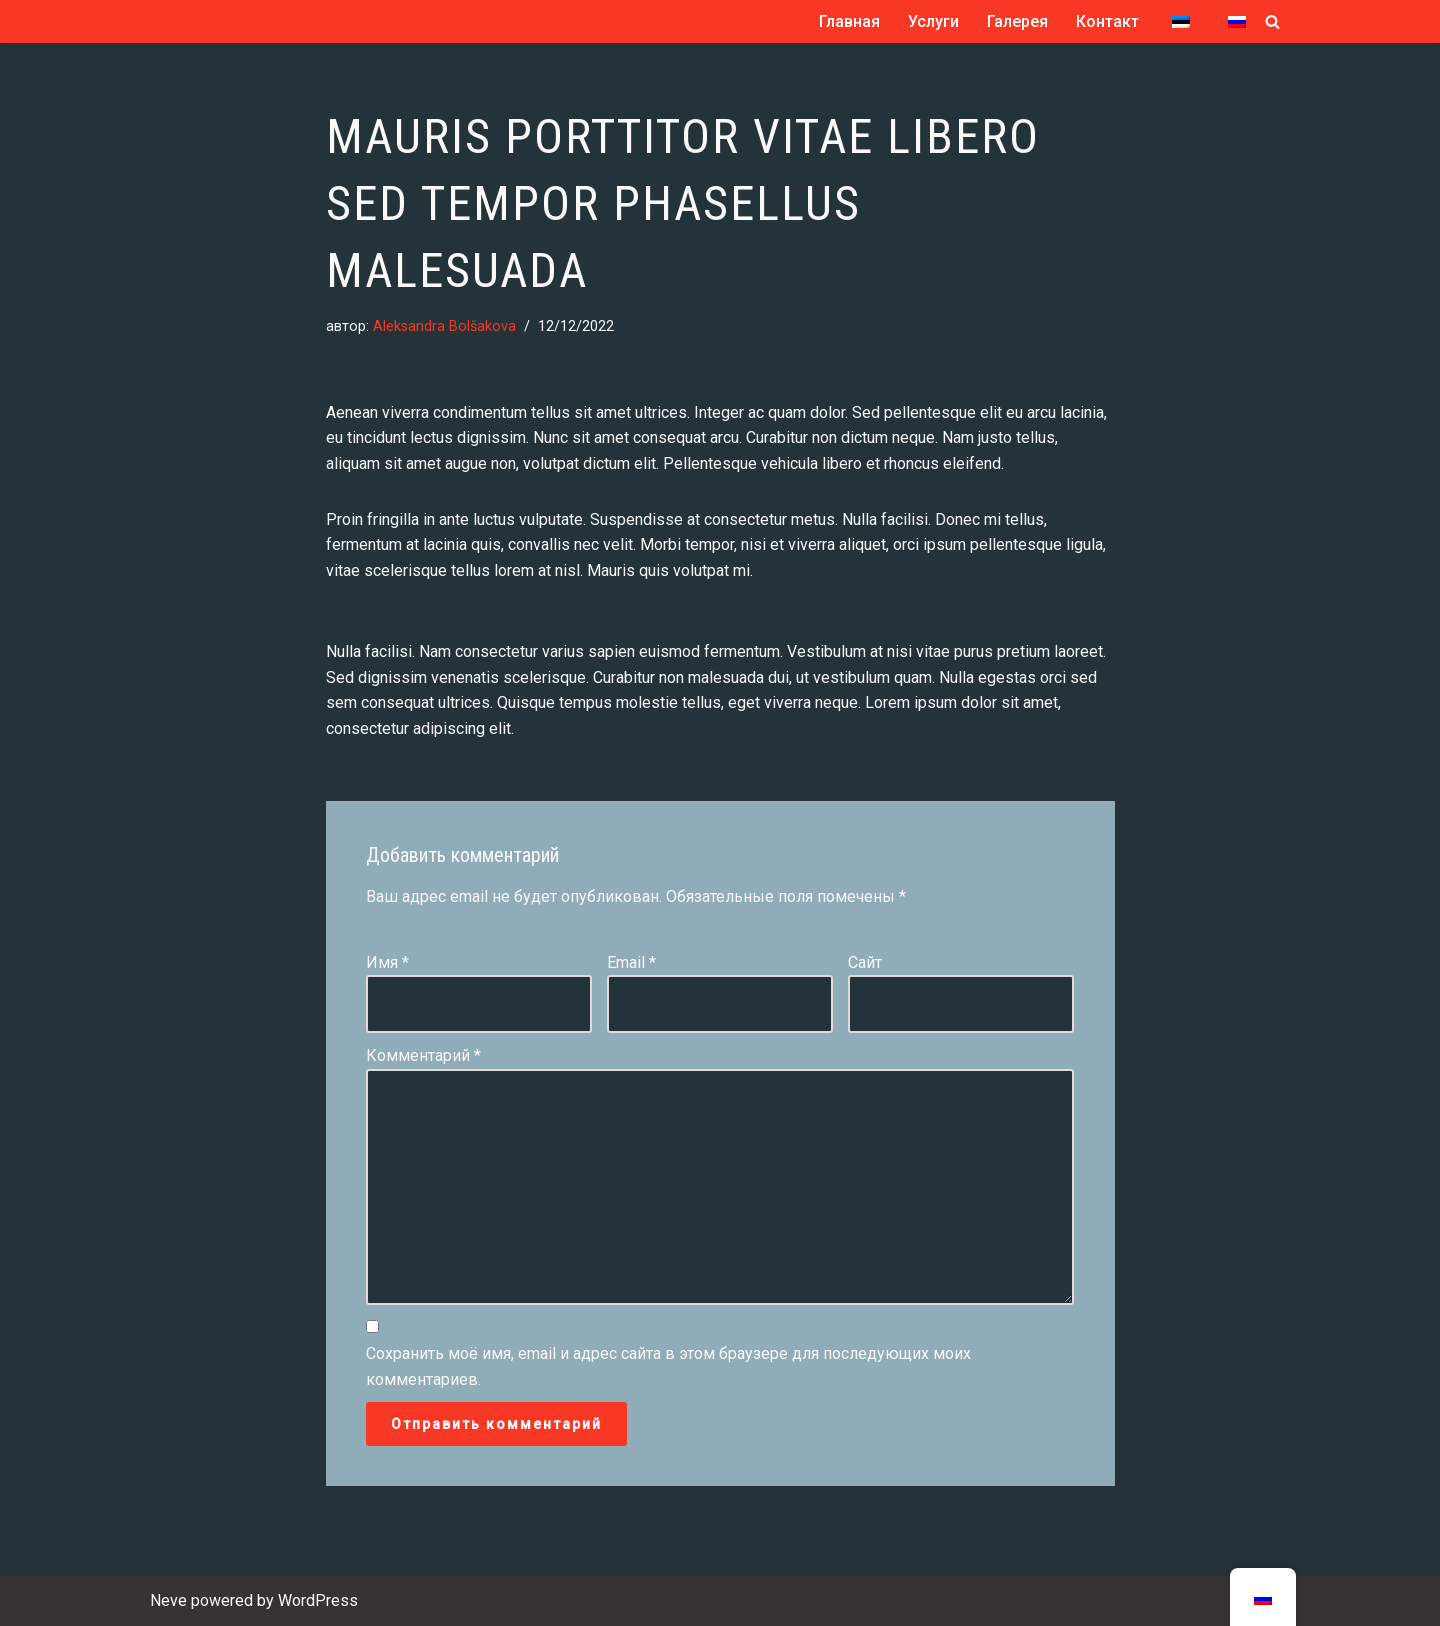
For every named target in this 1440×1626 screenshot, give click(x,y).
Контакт (1107, 21)
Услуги (933, 21)
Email (631, 962)
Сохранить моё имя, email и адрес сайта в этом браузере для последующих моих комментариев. (668, 1366)
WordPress (318, 1600)
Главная (849, 21)
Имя (387, 962)
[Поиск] (1272, 21)
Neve (168, 1600)
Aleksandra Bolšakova (444, 326)
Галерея (1017, 21)
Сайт (865, 962)
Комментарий (423, 1055)
